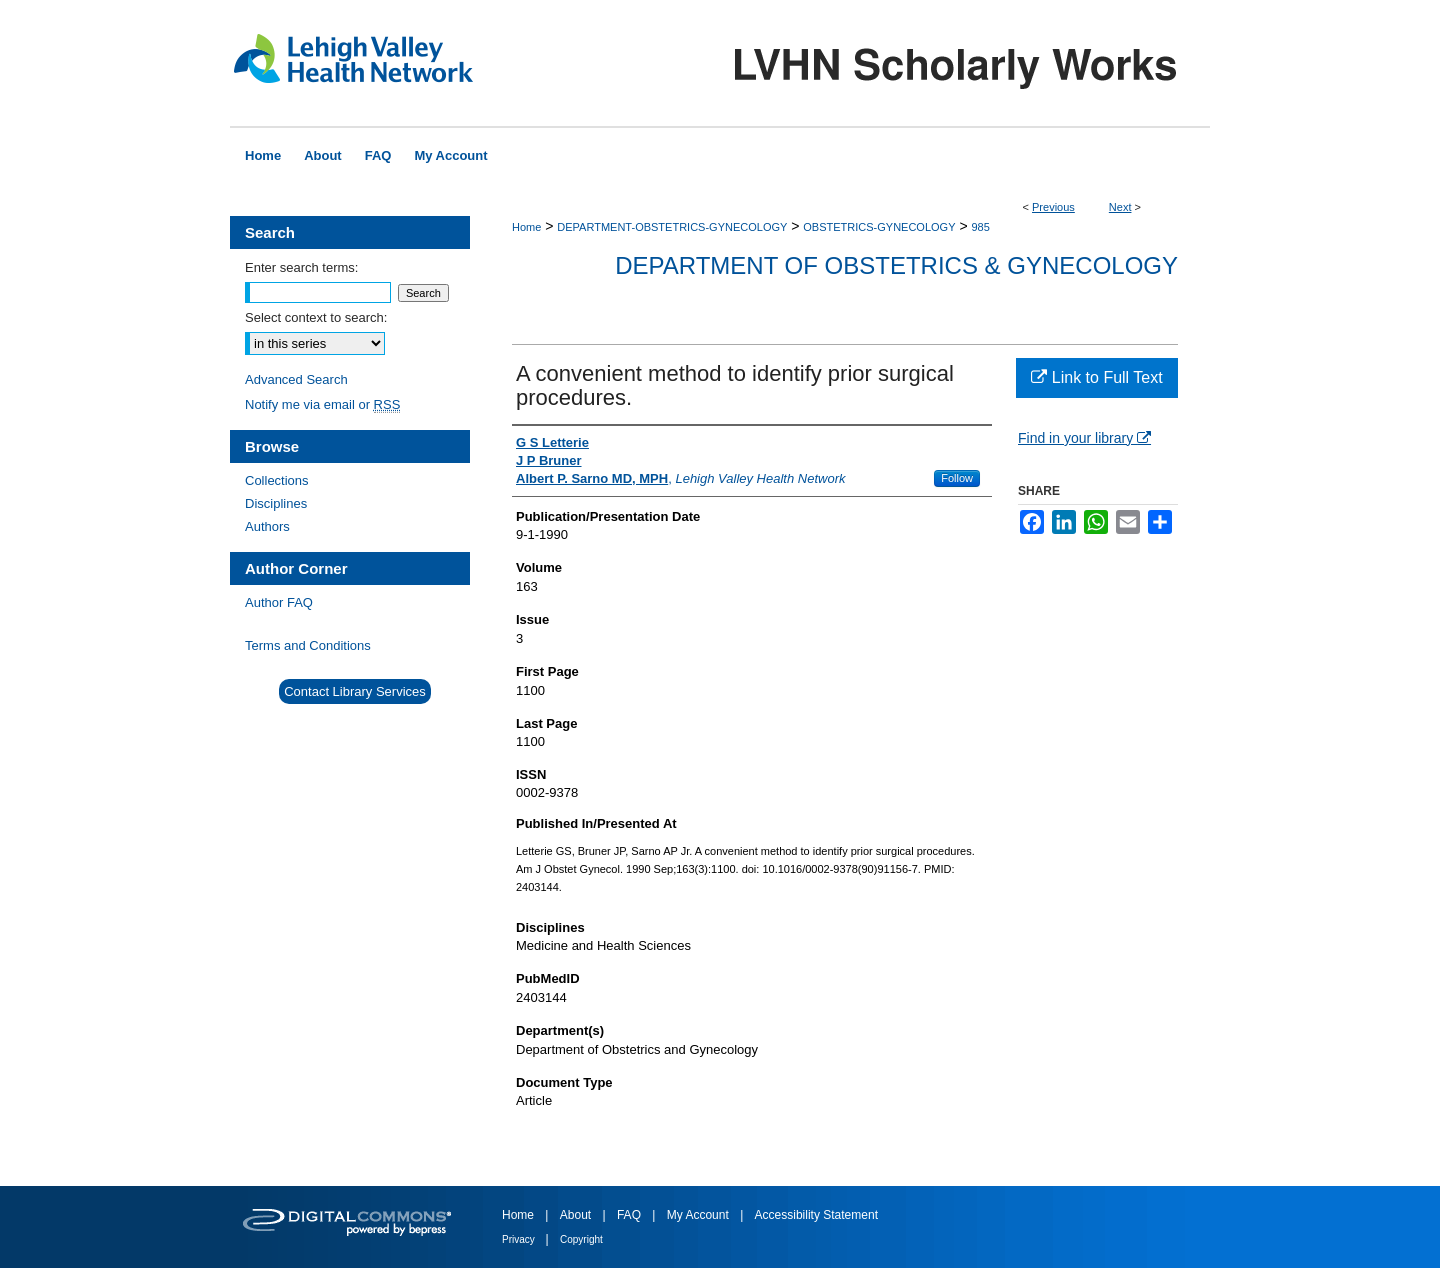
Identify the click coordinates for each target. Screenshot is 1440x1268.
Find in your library (1084, 438)
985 (980, 227)
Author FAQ (279, 602)
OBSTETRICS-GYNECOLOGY (879, 227)
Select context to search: (316, 317)
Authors (267, 526)
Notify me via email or (322, 404)
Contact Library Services (355, 691)
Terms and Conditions (308, 645)
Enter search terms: (301, 267)
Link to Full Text (1096, 377)
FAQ (630, 1215)
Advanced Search (296, 379)
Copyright (581, 1239)
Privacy (520, 1239)
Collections (277, 480)
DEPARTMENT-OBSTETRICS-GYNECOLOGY (672, 227)
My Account (699, 1215)
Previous (1053, 207)
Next (1120, 207)
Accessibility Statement (816, 1215)
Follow (957, 478)
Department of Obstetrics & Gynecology (896, 265)
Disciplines (276, 503)
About (577, 1215)
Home (526, 227)
